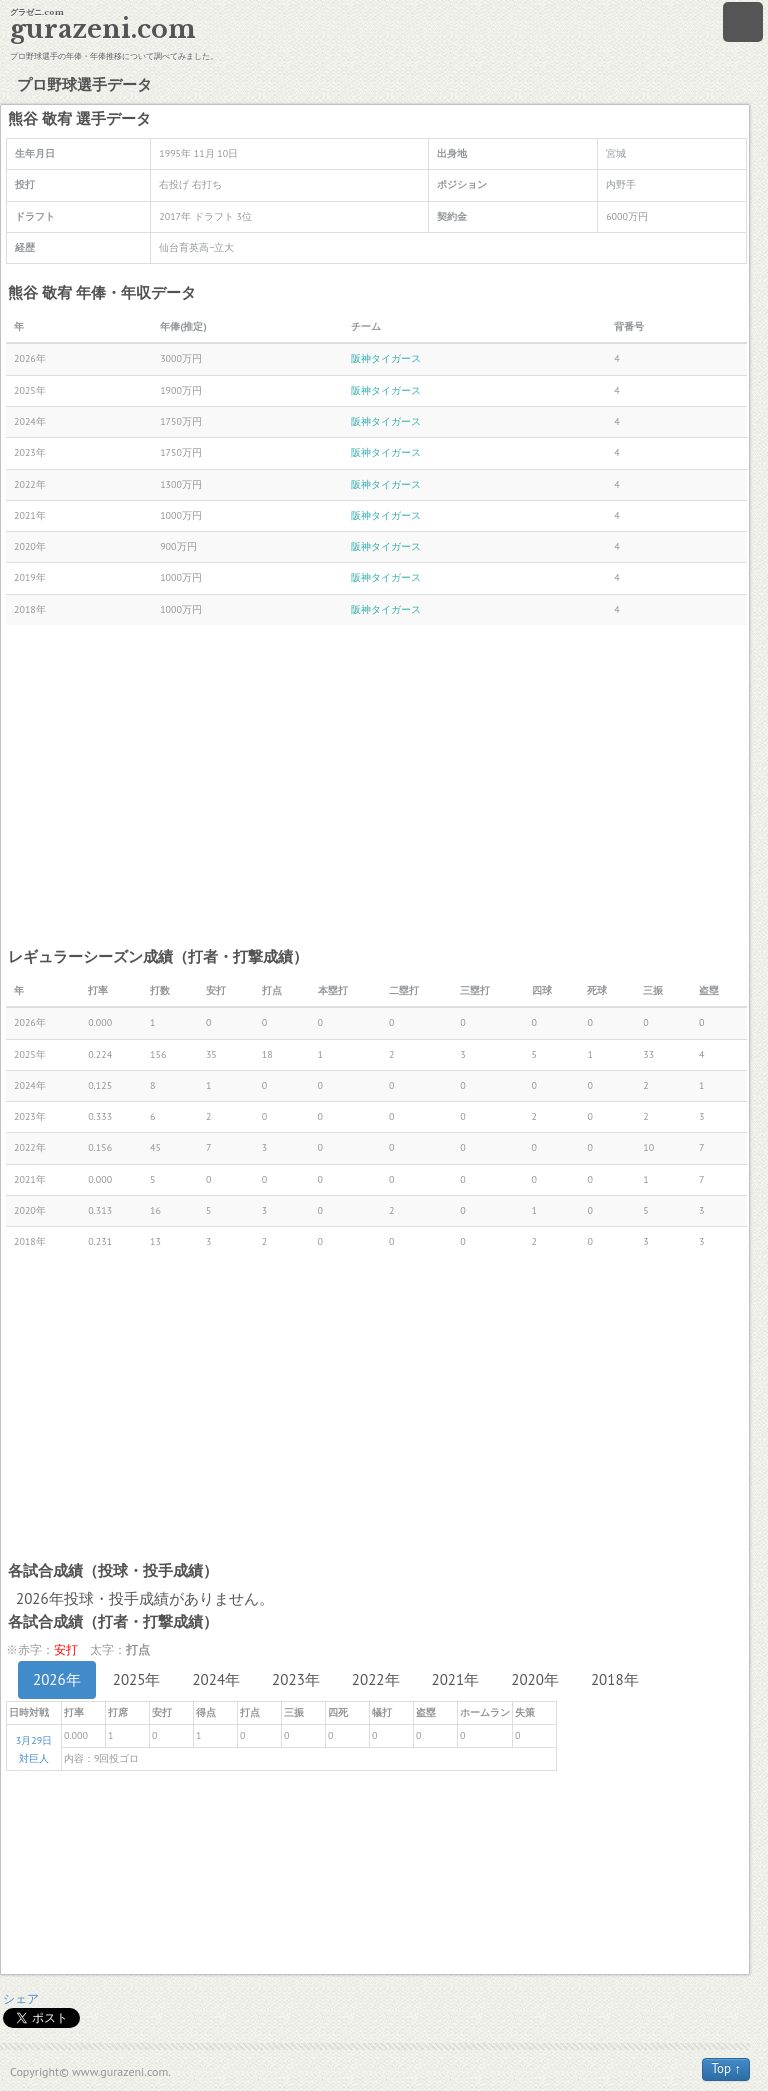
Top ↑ (726, 2068)
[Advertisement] (376, 785)
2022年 (376, 1679)
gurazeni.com (103, 29)
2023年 (296, 1679)
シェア (21, 1998)
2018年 (615, 1679)
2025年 (137, 1679)
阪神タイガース (386, 358)
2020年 (535, 1679)
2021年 (456, 1679)
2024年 (216, 1679)
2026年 (57, 1679)
